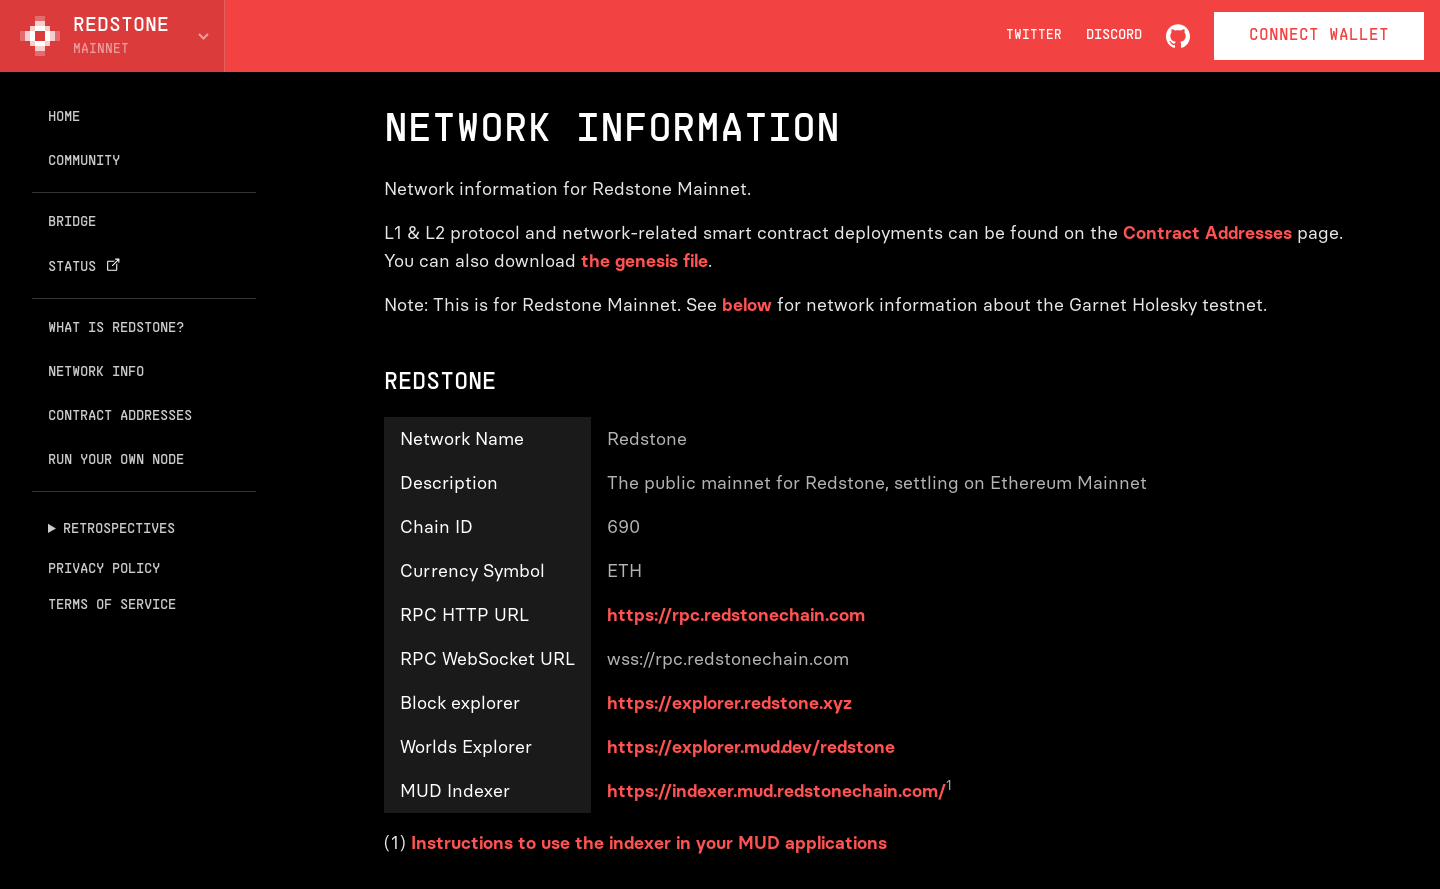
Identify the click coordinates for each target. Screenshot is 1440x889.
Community (84, 161)
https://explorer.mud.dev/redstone (751, 747)
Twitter (1034, 36)
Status (87, 267)
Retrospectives (119, 529)
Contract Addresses (1207, 233)
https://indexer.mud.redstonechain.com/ (776, 791)
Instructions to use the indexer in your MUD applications (649, 843)
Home (64, 117)
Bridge (72, 222)
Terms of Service (112, 605)
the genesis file (644, 261)
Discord (1114, 35)
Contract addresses (120, 416)
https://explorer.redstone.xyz (729, 703)
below (747, 305)
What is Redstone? (116, 328)
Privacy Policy (104, 569)
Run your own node (116, 460)
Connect (1319, 36)
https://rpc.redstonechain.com (736, 615)
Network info (96, 372)
